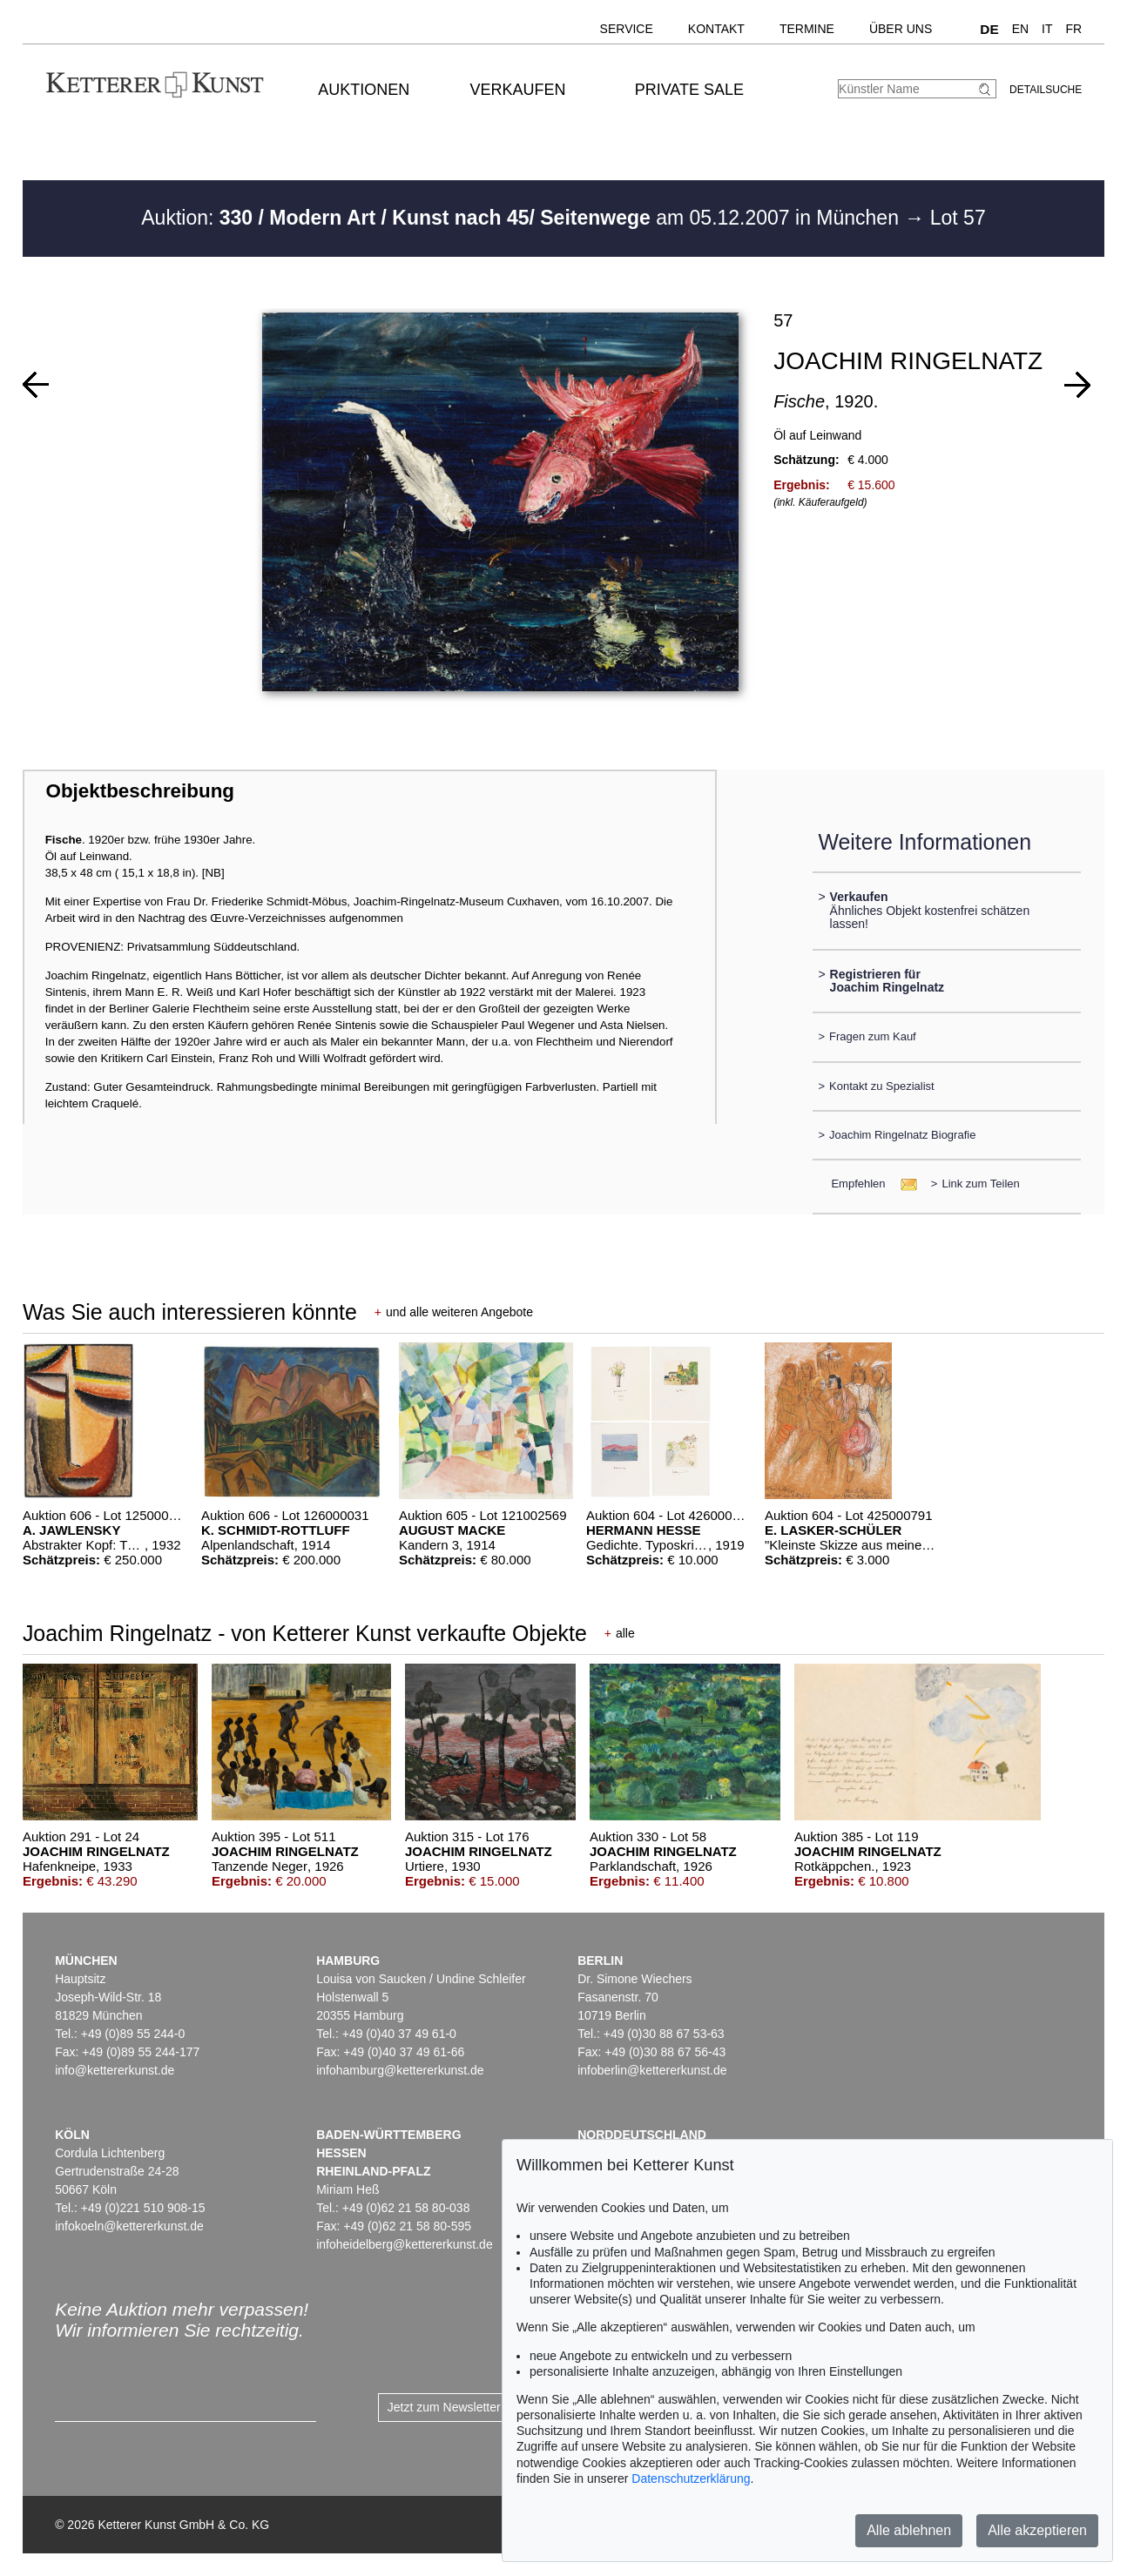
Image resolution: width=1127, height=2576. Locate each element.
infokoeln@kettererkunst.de (129, 2226)
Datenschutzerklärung (690, 2478)
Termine (806, 29)
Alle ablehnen (909, 2530)
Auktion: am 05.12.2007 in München (522, 217)
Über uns (900, 29)
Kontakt (716, 29)
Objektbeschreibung (140, 791)
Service (626, 29)
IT (1047, 29)
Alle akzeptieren (1037, 2530)
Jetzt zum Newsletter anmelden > (478, 2407)
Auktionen (363, 89)
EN (1020, 29)
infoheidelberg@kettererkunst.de (404, 2244)
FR (1074, 29)
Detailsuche (1045, 90)
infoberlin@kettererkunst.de (651, 2070)
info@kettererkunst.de (114, 2070)
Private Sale (689, 89)
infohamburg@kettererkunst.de (399, 2070)
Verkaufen (518, 89)
